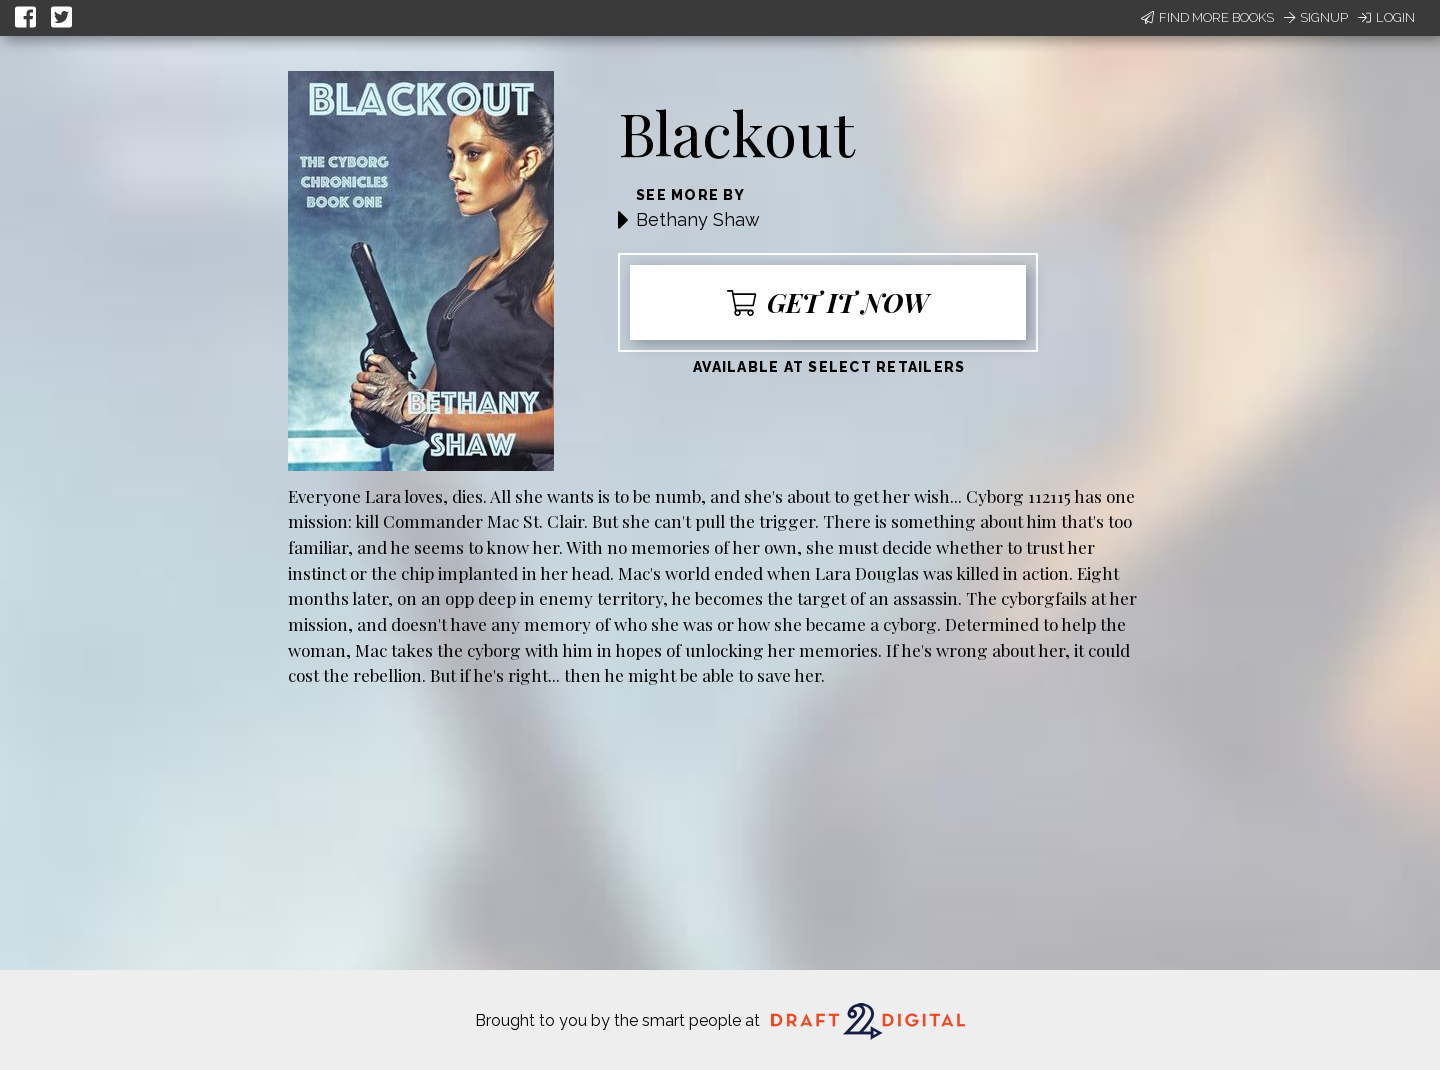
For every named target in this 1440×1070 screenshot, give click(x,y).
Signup (1316, 17)
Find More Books (1207, 17)
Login (1386, 17)
